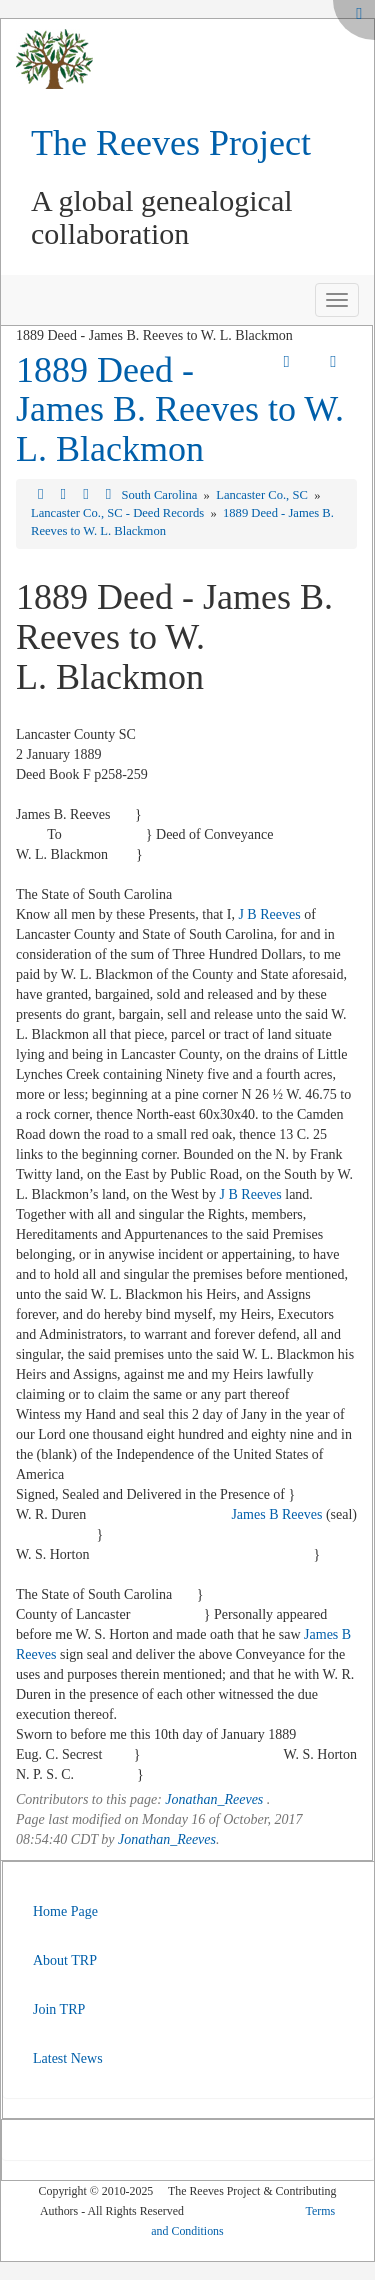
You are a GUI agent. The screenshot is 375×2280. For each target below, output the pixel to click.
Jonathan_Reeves (214, 1799)
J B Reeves (269, 914)
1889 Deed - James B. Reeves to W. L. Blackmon (180, 409)
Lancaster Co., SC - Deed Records (119, 513)
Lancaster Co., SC (263, 495)
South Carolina (160, 495)
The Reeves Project (171, 143)
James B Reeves (276, 1514)
